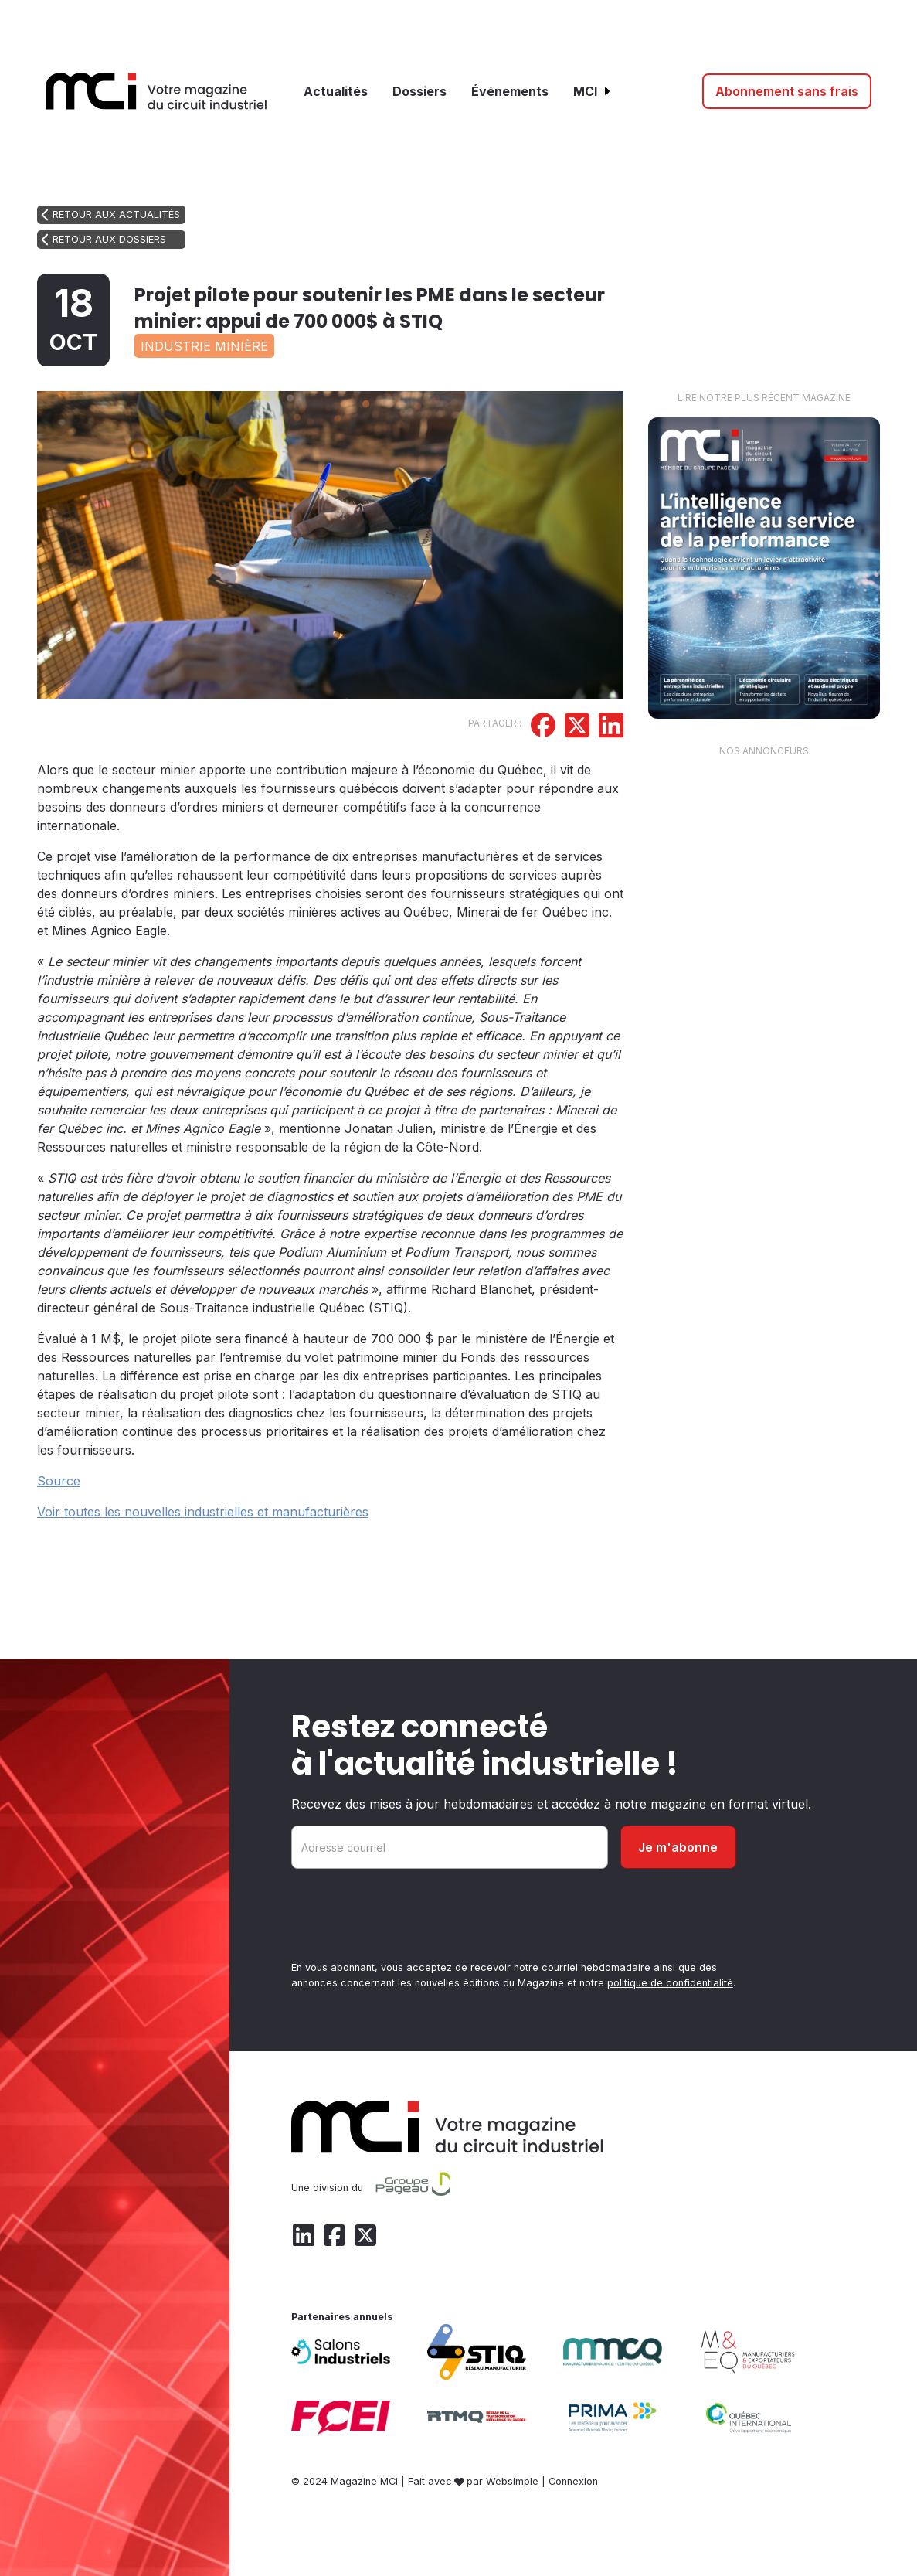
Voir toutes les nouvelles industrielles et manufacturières (202, 1511)
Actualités (336, 91)
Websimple (512, 2481)
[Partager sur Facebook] (543, 727)
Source (58, 1481)
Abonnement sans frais (786, 91)
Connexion (573, 2481)
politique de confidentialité (670, 1983)
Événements (510, 91)
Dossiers (419, 91)
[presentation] (408, 1917)
